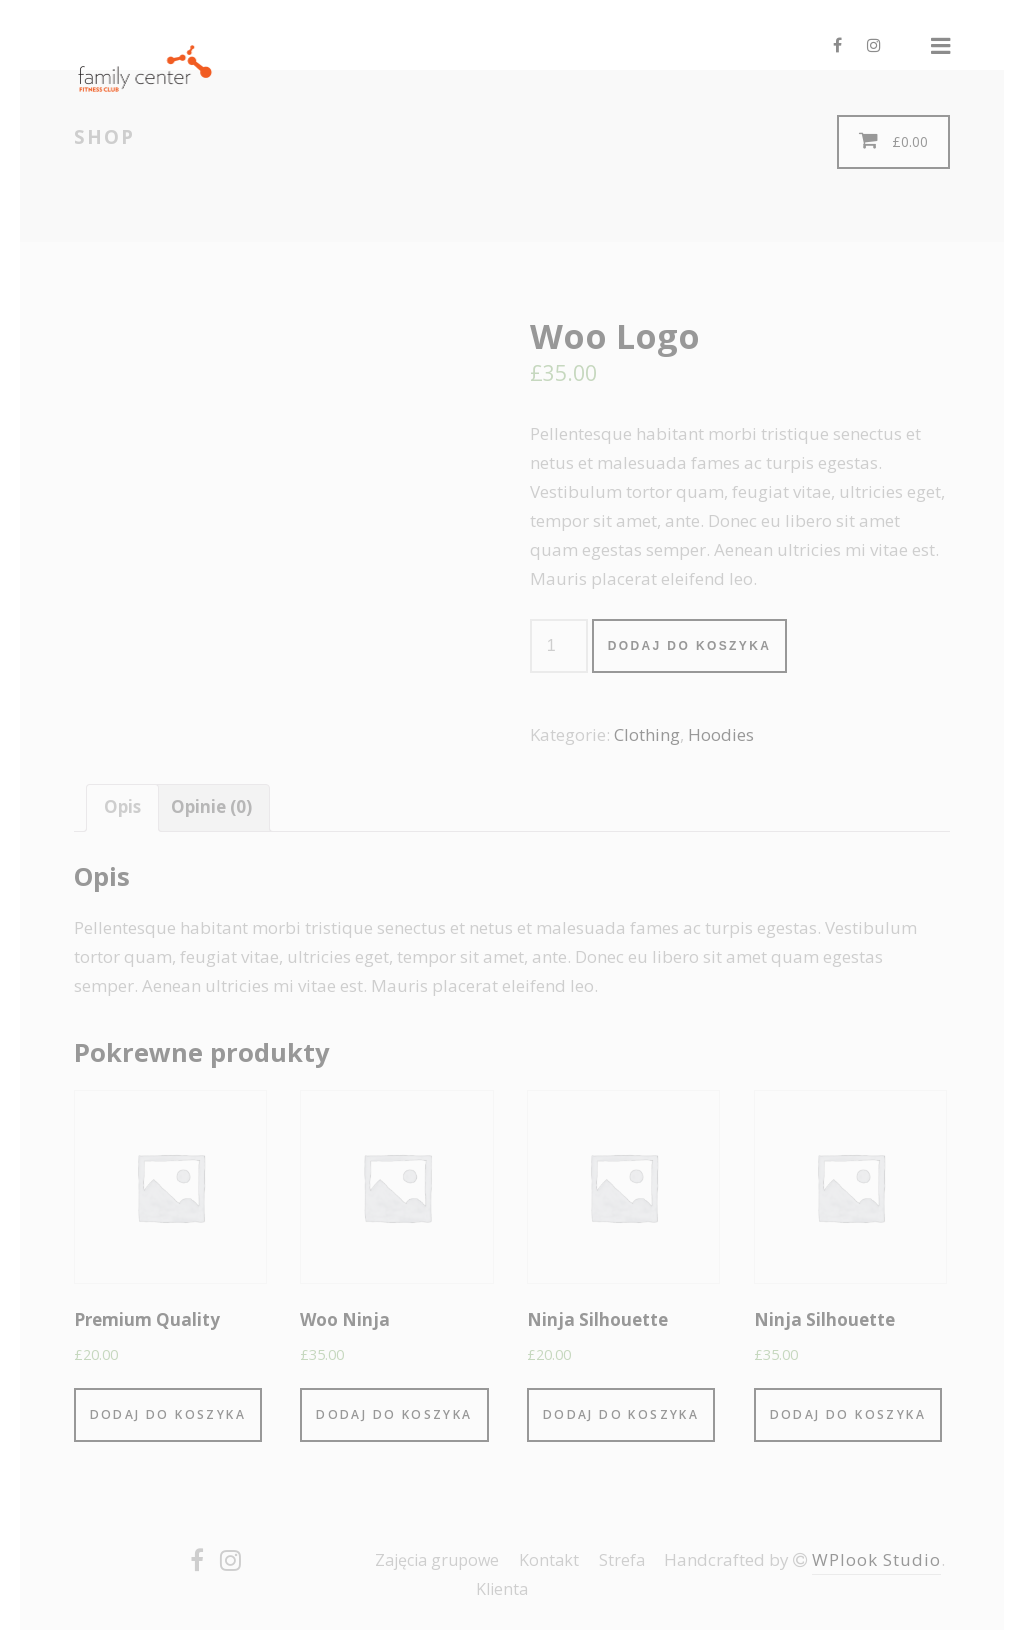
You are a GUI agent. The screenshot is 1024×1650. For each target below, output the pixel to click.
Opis (122, 806)
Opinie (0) (211, 806)
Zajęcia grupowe (437, 1560)
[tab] (122, 808)
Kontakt (549, 1560)
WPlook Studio (876, 1559)
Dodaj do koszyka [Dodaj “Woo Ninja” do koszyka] (394, 1414)
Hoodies (721, 734)
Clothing (647, 734)
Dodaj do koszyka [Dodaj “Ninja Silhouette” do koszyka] (621, 1414)
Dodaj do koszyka (690, 646)
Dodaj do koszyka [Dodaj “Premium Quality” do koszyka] (168, 1414)
